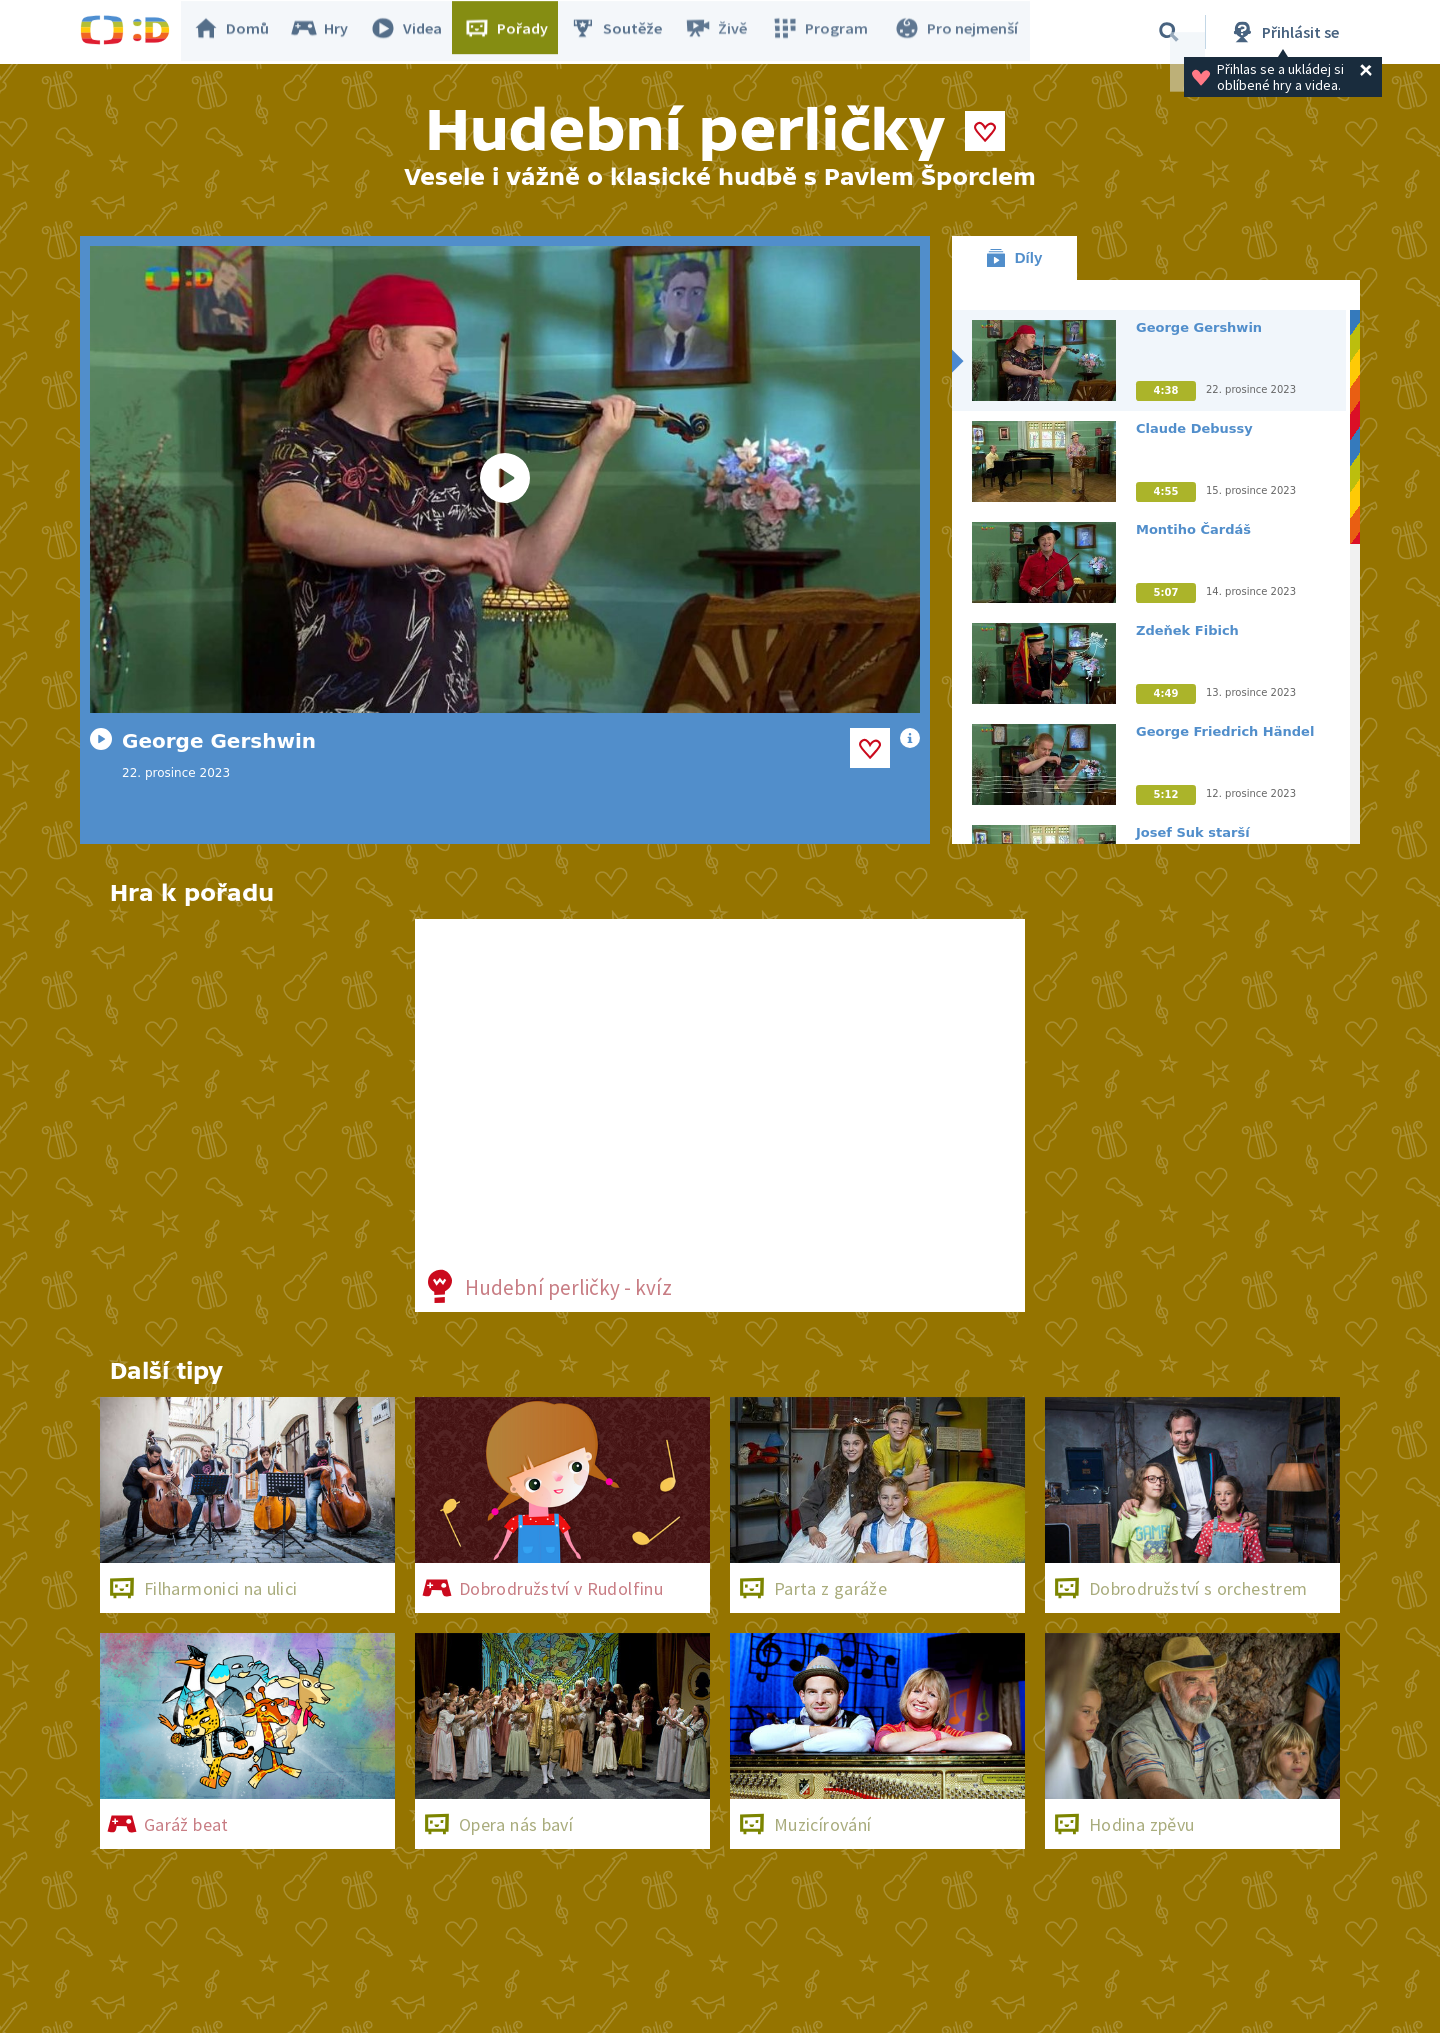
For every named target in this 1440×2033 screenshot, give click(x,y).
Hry (329, 32)
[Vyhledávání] (1169, 32)
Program (826, 32)
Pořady (516, 32)
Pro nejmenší (958, 32)
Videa (416, 32)
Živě (725, 32)
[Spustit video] (505, 479)
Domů (241, 32)
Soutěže (626, 32)
